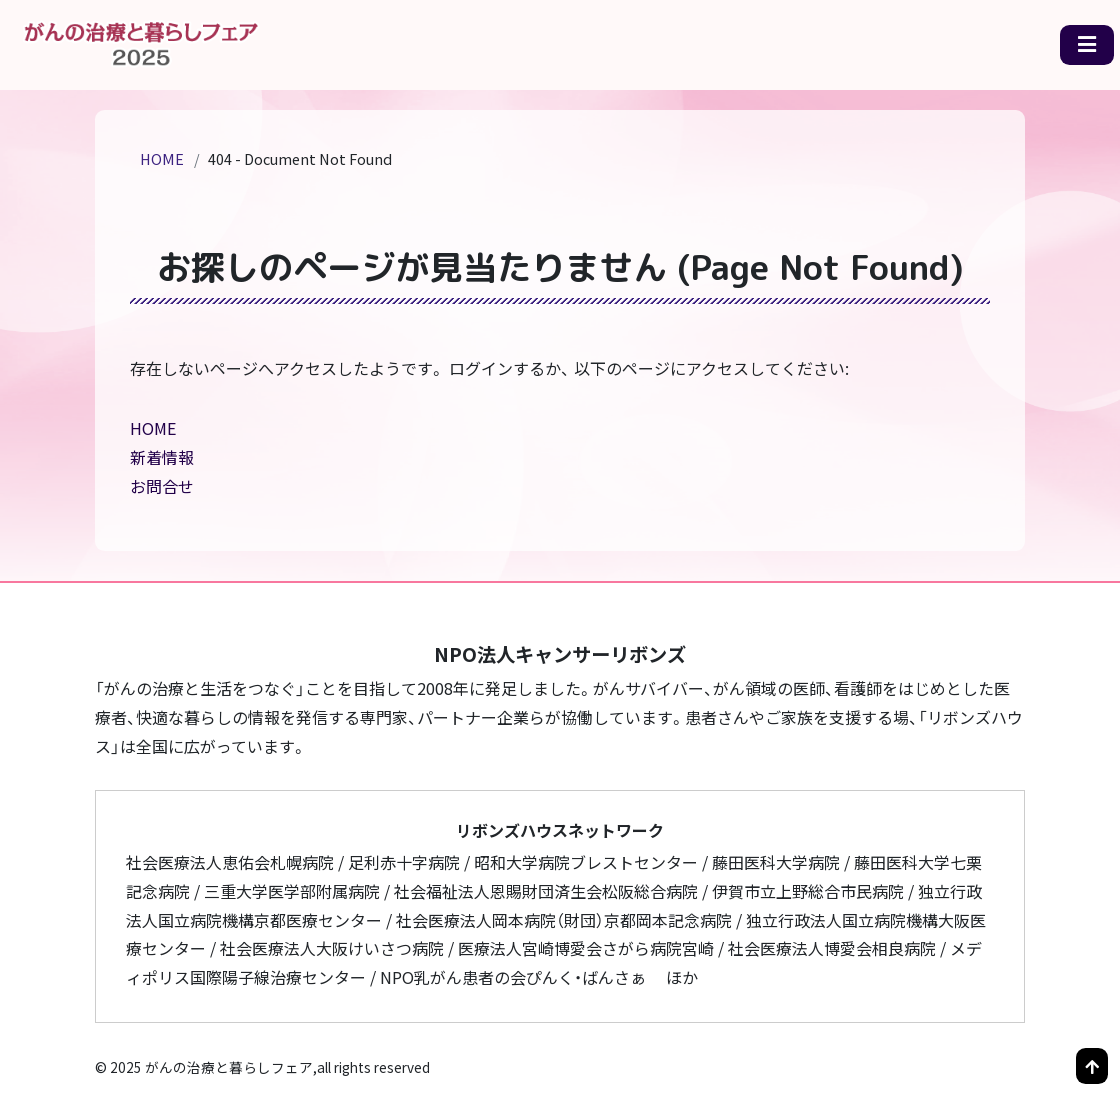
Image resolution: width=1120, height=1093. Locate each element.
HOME (162, 158)
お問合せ (162, 486)
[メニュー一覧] (1087, 45)
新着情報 (162, 457)
